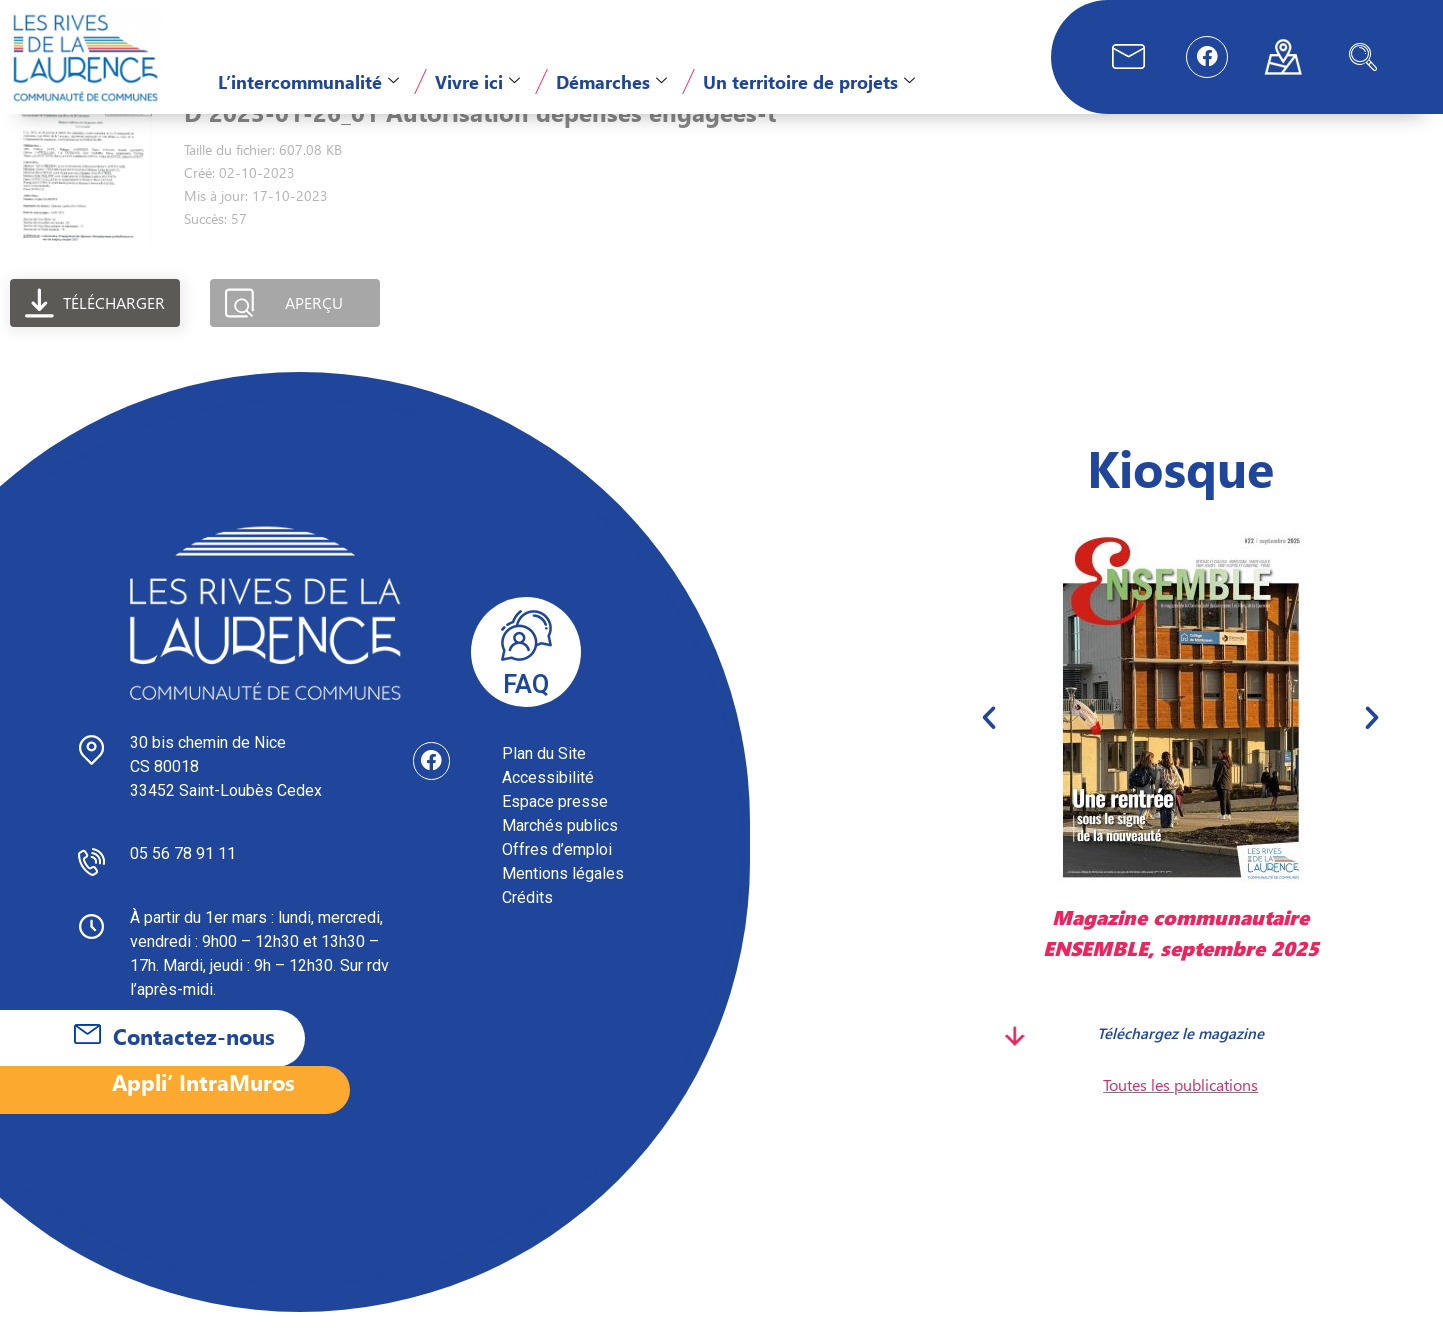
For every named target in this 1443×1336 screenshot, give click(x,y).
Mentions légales (563, 897)
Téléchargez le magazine (1180, 1056)
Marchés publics (560, 849)
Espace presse (555, 825)
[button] (989, 741)
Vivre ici (477, 81)
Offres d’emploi (557, 873)
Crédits (527, 921)
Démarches (611, 81)
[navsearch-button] (1363, 57)
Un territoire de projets (809, 81)
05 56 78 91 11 (183, 877)
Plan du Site (544, 777)
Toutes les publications (1180, 1108)
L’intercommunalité (308, 81)
